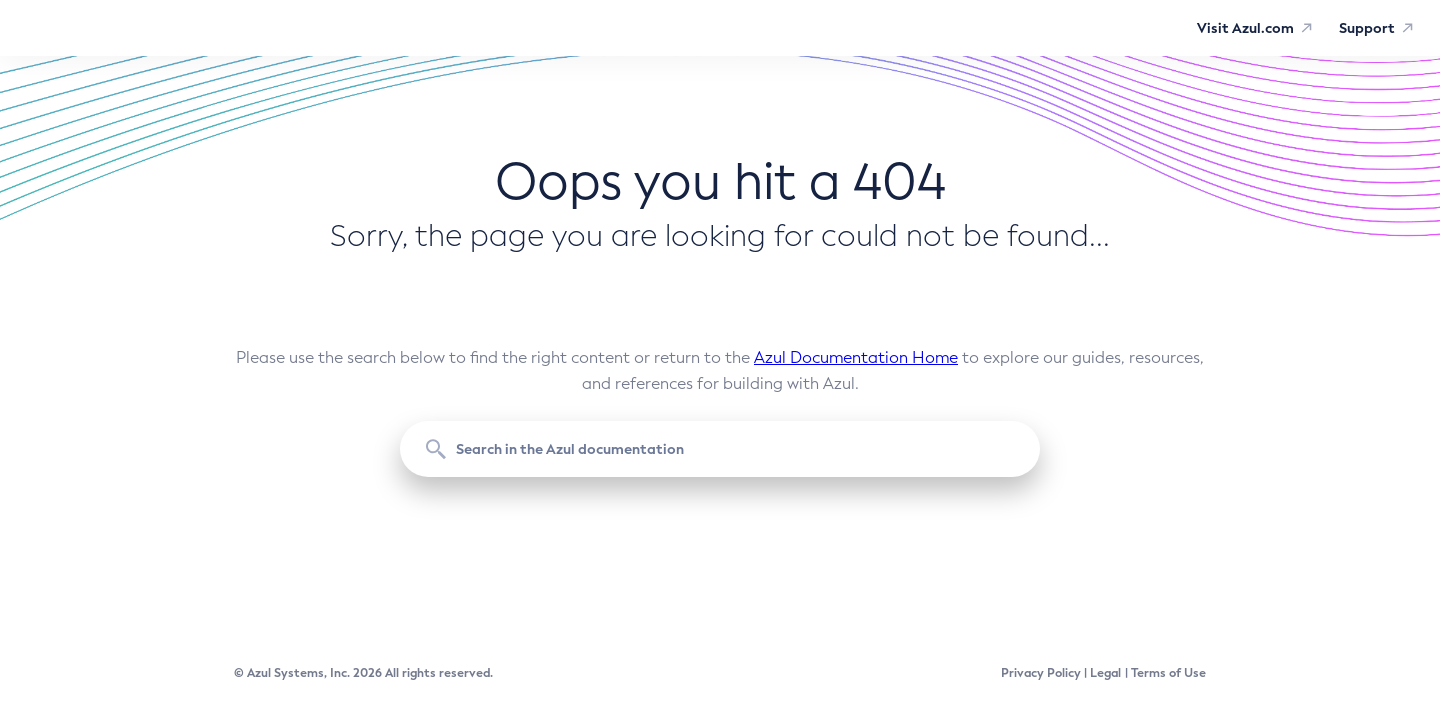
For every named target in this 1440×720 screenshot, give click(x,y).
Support (1367, 28)
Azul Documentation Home (856, 357)
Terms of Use (1168, 673)
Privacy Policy (1041, 673)
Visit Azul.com (1245, 28)
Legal (1105, 673)
